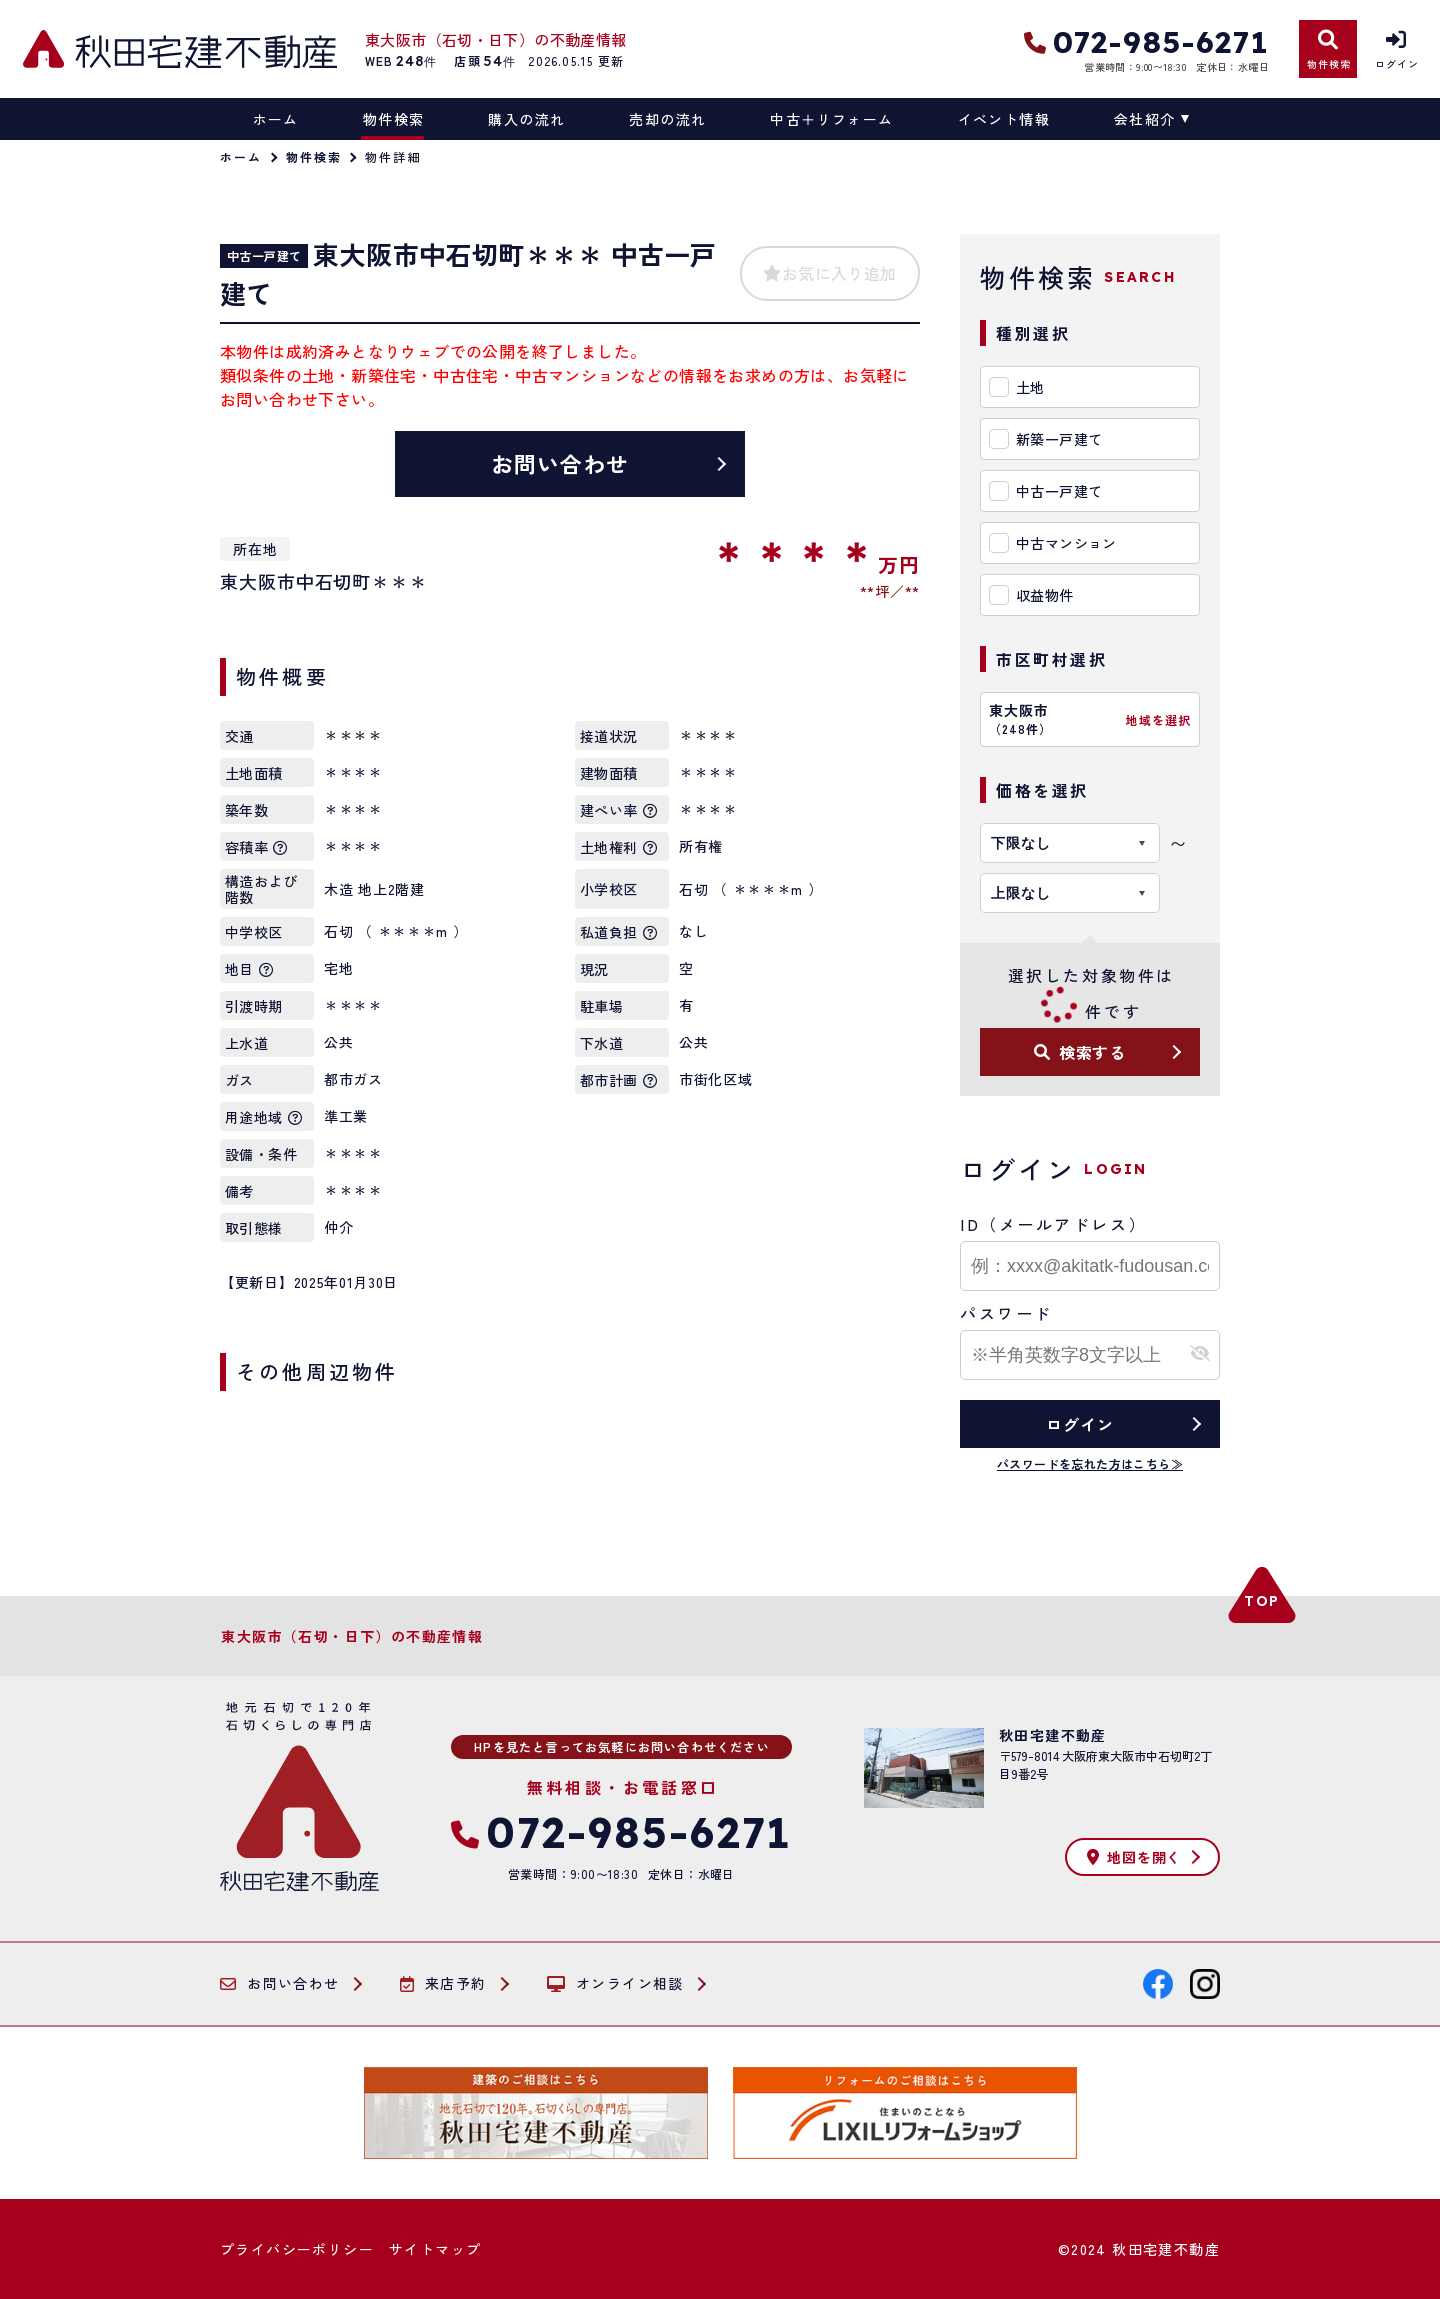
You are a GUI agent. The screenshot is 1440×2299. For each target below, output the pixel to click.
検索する (1080, 1052)
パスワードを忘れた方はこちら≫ (1090, 1463)
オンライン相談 (615, 1984)
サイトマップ (435, 2249)
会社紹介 (1145, 119)
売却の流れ (667, 119)
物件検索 (394, 119)
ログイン (1079, 1424)
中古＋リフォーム (831, 119)
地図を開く (1134, 1857)
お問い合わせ (560, 463)
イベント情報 (1004, 119)
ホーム (276, 119)
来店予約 (443, 1984)
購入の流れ (526, 119)
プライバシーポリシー (297, 2249)
